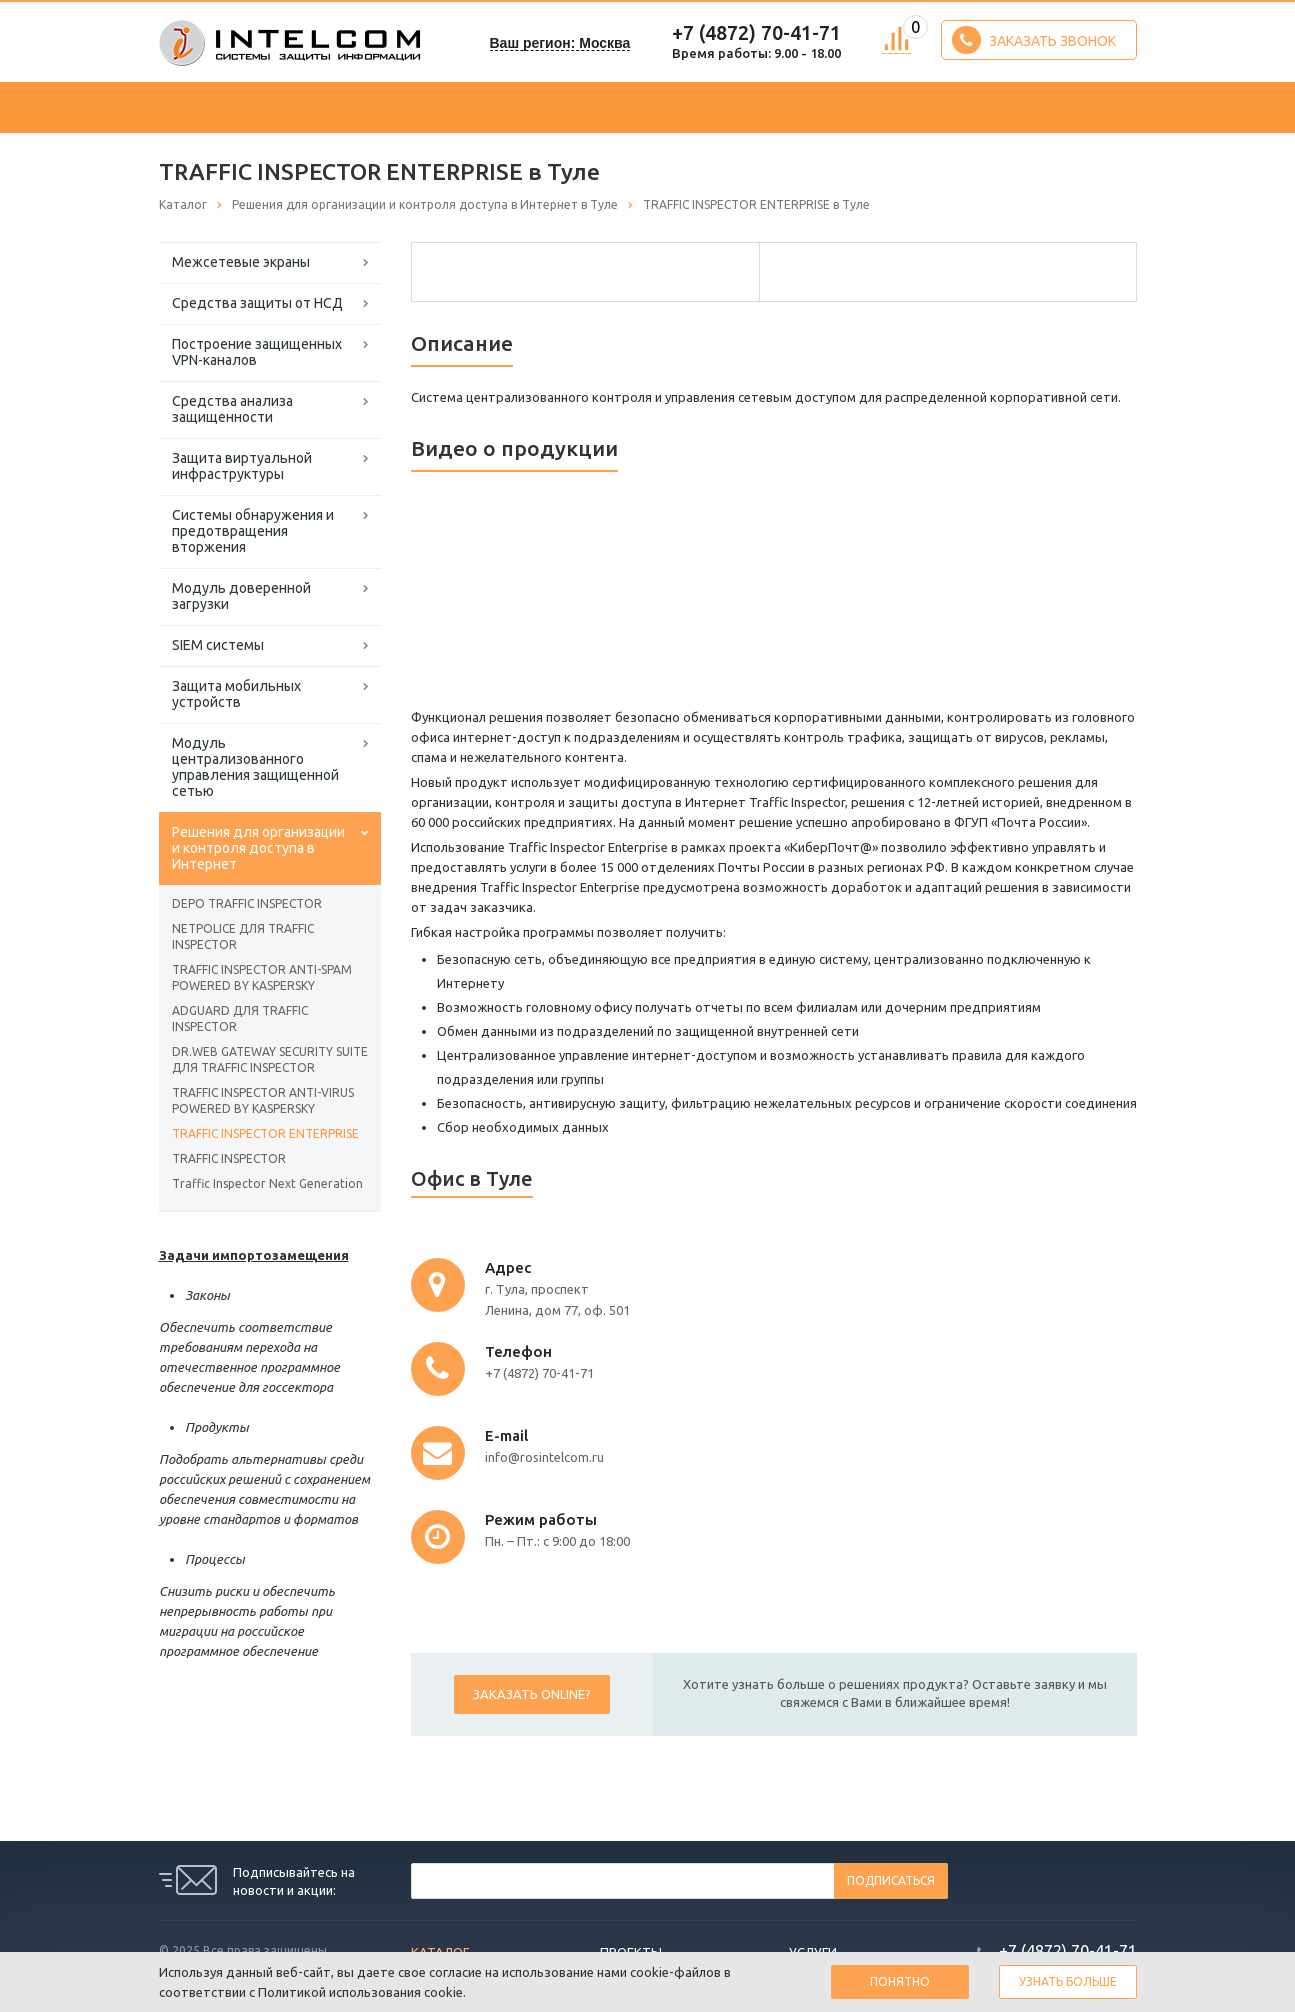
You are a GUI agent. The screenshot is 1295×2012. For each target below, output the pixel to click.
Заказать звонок (1034, 40)
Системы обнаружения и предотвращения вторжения (253, 531)
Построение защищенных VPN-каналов (257, 352)
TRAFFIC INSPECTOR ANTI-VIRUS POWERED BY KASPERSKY (263, 1100)
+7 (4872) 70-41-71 (756, 32)
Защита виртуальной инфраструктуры (242, 466)
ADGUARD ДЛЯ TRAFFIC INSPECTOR (240, 1018)
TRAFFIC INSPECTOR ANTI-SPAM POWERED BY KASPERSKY (262, 977)
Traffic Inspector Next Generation (267, 1183)
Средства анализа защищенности (232, 409)
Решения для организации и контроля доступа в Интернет (258, 848)
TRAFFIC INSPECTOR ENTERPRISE (265, 1133)
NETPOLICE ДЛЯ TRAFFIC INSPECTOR (243, 936)
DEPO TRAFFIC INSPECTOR (247, 903)
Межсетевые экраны (241, 262)
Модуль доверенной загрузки (241, 596)
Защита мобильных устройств (236, 694)
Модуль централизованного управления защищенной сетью (255, 767)
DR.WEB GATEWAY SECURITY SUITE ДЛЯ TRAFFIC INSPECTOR (270, 1059)
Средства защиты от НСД (257, 303)
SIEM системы (218, 645)
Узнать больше (1068, 1981)
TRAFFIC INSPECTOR (229, 1158)
